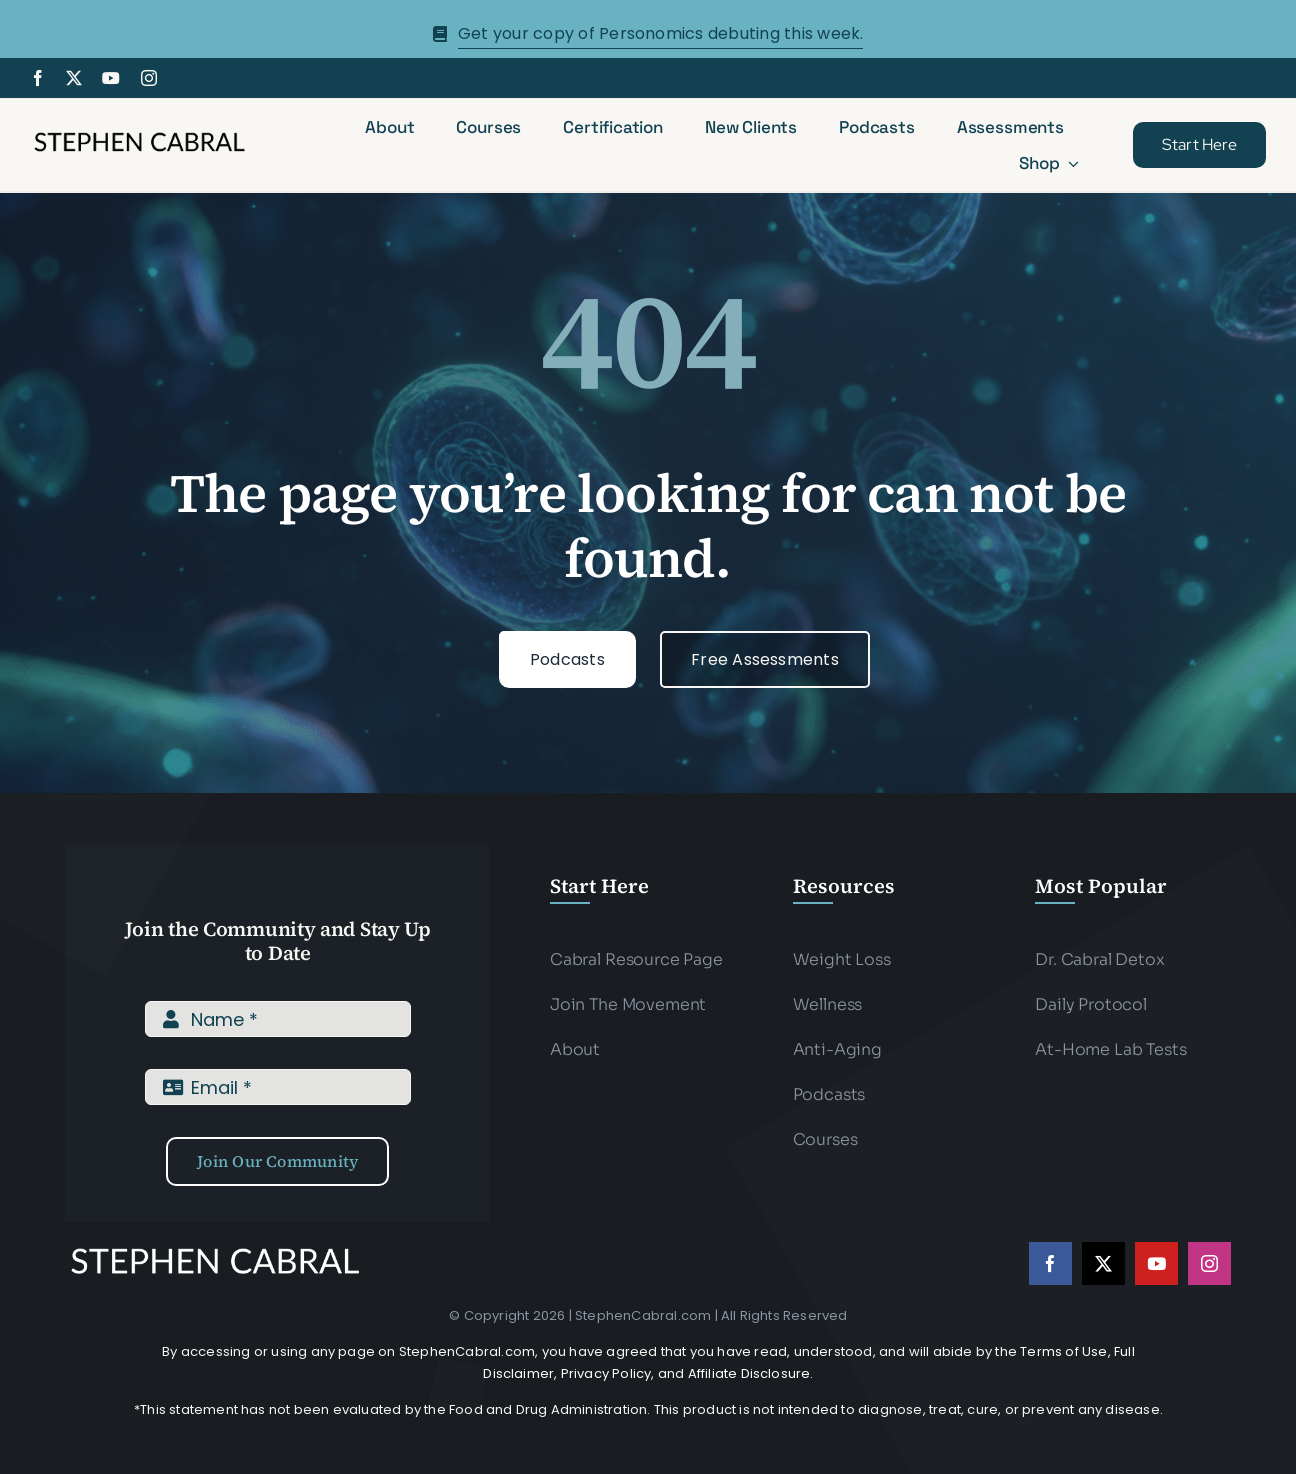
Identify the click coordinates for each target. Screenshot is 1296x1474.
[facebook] (38, 78)
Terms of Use (1063, 1351)
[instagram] (149, 78)
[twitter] (74, 78)
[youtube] (111, 78)
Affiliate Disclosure (749, 1373)
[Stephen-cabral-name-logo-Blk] (139, 135)
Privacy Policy (606, 1373)
